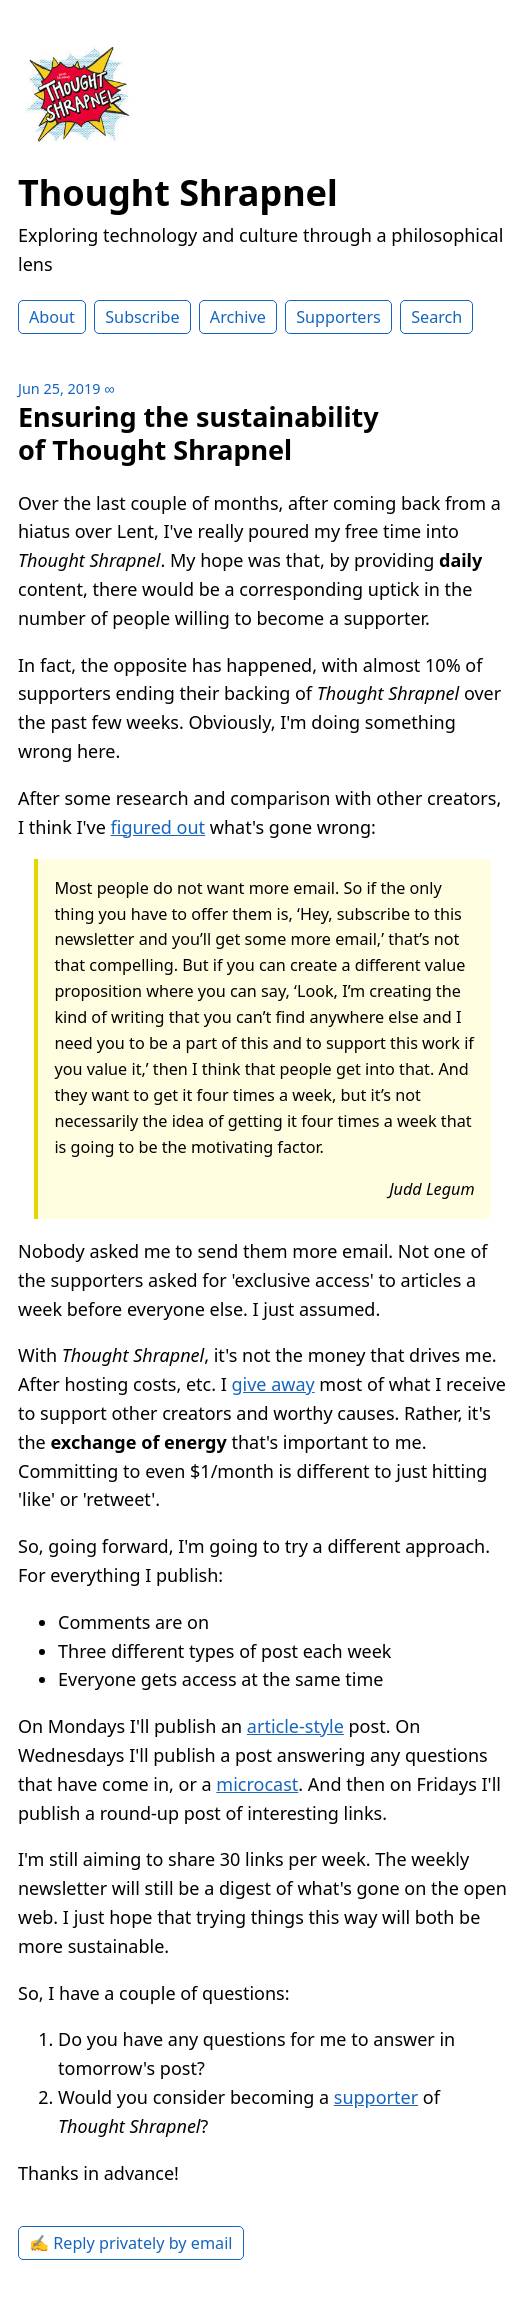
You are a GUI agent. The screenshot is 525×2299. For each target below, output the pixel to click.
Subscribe (142, 317)
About (52, 317)
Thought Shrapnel (178, 192)
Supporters (338, 317)
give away (272, 1384)
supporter (376, 2097)
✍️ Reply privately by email (131, 2243)
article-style (295, 1726)
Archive (238, 317)
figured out (158, 827)
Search (436, 317)
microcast (257, 1784)
